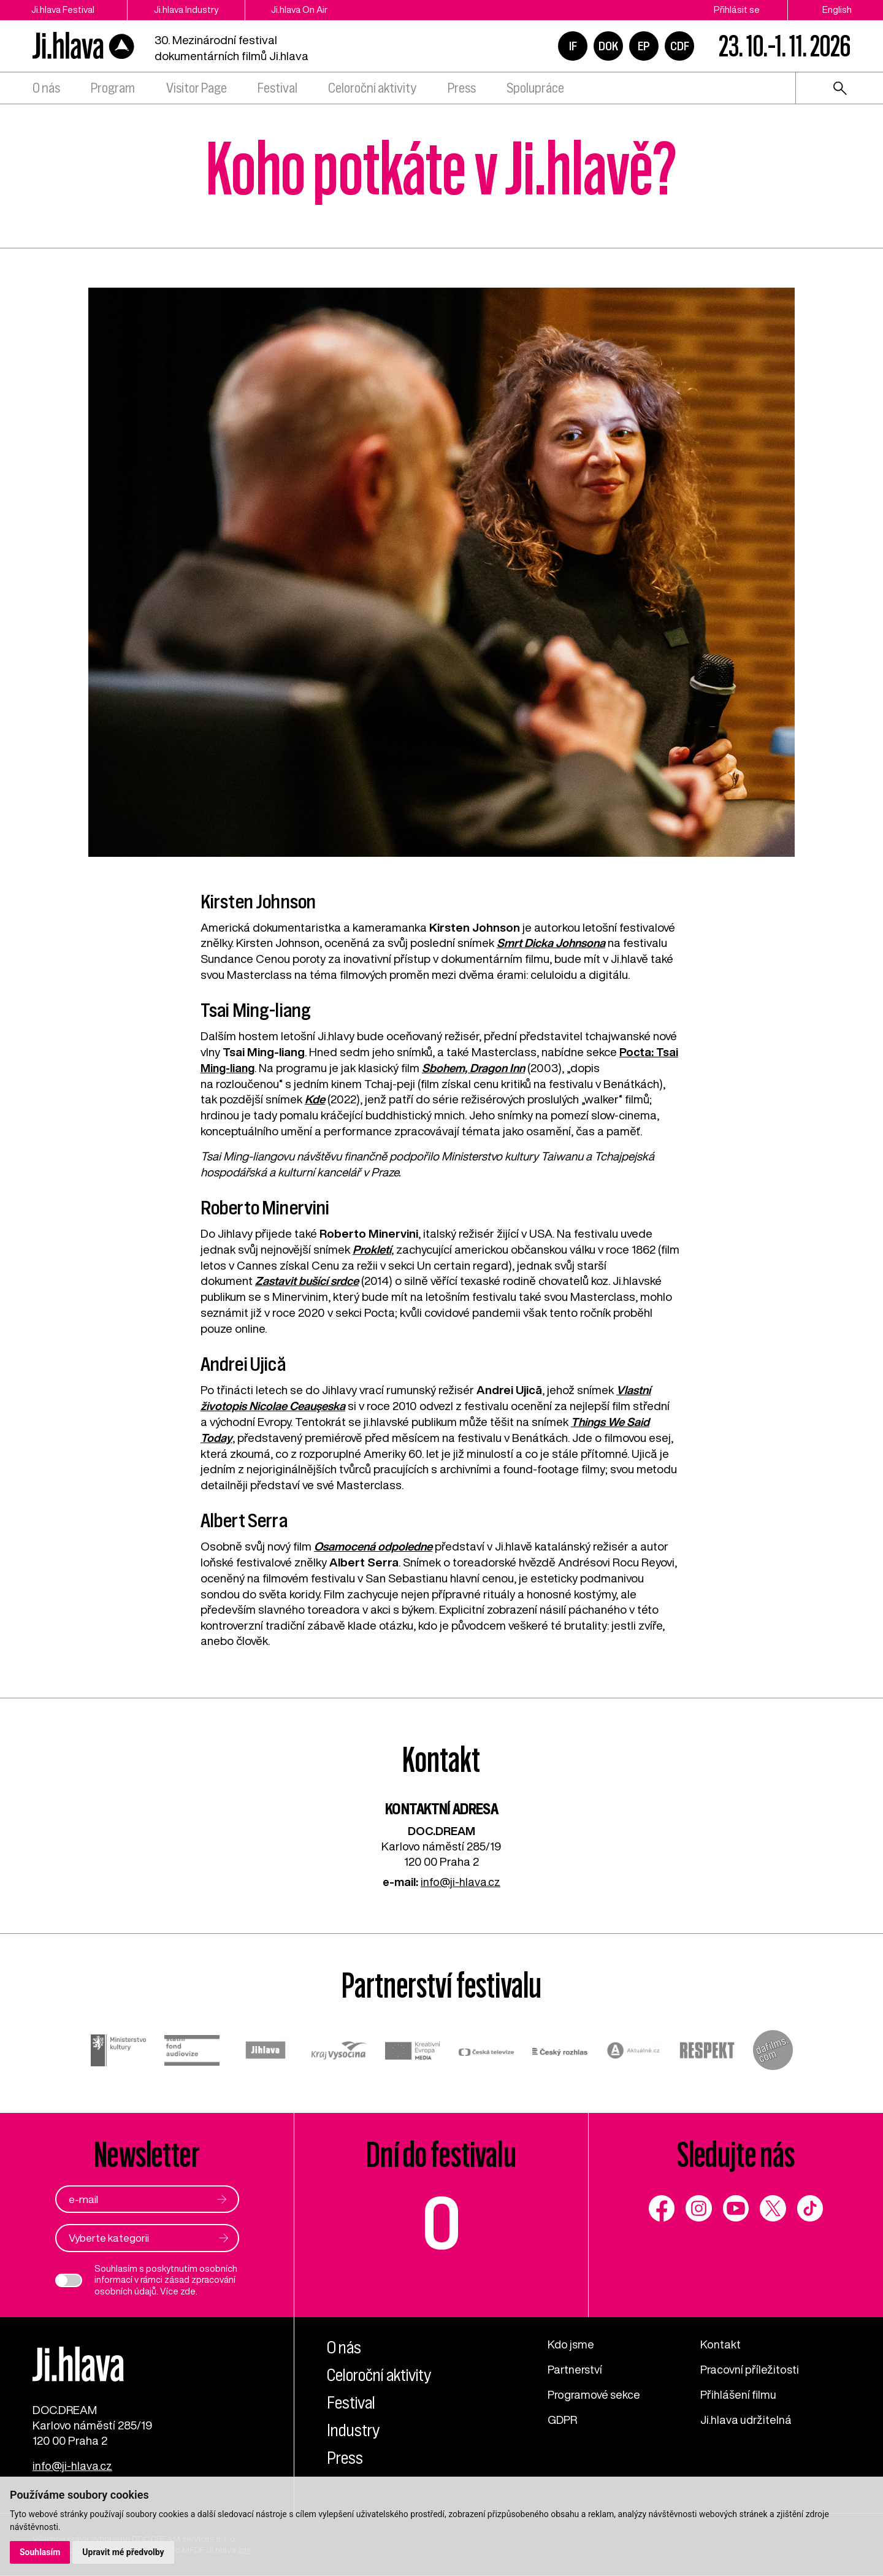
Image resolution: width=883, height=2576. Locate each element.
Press (462, 88)
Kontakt (720, 2342)
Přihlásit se (737, 9)
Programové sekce (595, 2392)
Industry (355, 2428)
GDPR (563, 2417)
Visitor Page (196, 88)
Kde (315, 1098)
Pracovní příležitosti (750, 2367)
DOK (608, 46)
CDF (679, 46)
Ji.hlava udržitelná (746, 2417)
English (837, 9)
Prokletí (372, 1248)
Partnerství (576, 2367)
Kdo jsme (571, 2342)
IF (573, 46)
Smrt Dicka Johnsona (552, 943)
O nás (46, 88)
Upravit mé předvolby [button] (123, 2552)
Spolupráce (535, 88)
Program (113, 88)
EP (644, 46)
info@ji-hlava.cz (461, 1879)
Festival (277, 88)
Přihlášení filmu (739, 2392)
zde (188, 2289)
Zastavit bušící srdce (307, 1280)
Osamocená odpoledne (375, 1544)
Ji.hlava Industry (193, 9)
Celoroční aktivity (372, 88)
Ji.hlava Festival (64, 9)
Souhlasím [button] (40, 2552)
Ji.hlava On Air (311, 9)
